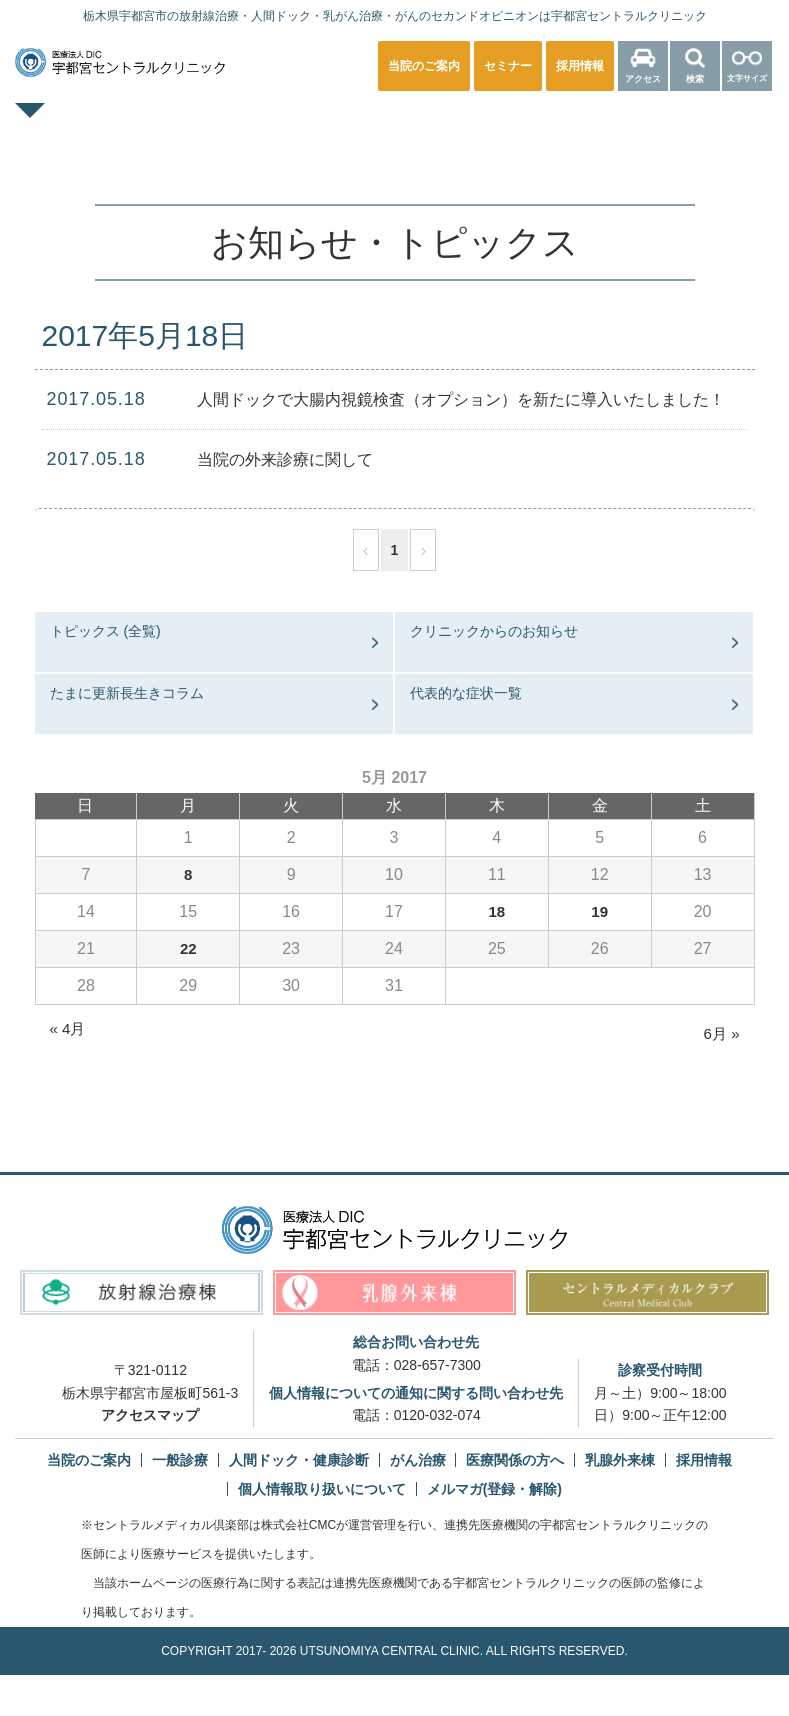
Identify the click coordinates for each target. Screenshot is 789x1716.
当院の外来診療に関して (296, 459)
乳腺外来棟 (620, 1460)
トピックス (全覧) (105, 631)
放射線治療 (676, 124)
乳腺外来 (553, 124)
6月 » (720, 1033)
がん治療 (418, 1460)
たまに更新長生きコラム (127, 693)
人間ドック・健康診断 (395, 124)
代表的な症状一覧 (466, 693)
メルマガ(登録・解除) (494, 1489)
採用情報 (704, 1460)
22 (188, 948)
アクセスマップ (150, 1415)
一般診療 (237, 124)
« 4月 (69, 1028)
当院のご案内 (89, 1460)
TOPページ (113, 124)
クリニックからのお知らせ (494, 631)
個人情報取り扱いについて (322, 1489)
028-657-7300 (437, 1365)
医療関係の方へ (395, 166)
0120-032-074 (437, 1415)
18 (497, 911)
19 (600, 911)
